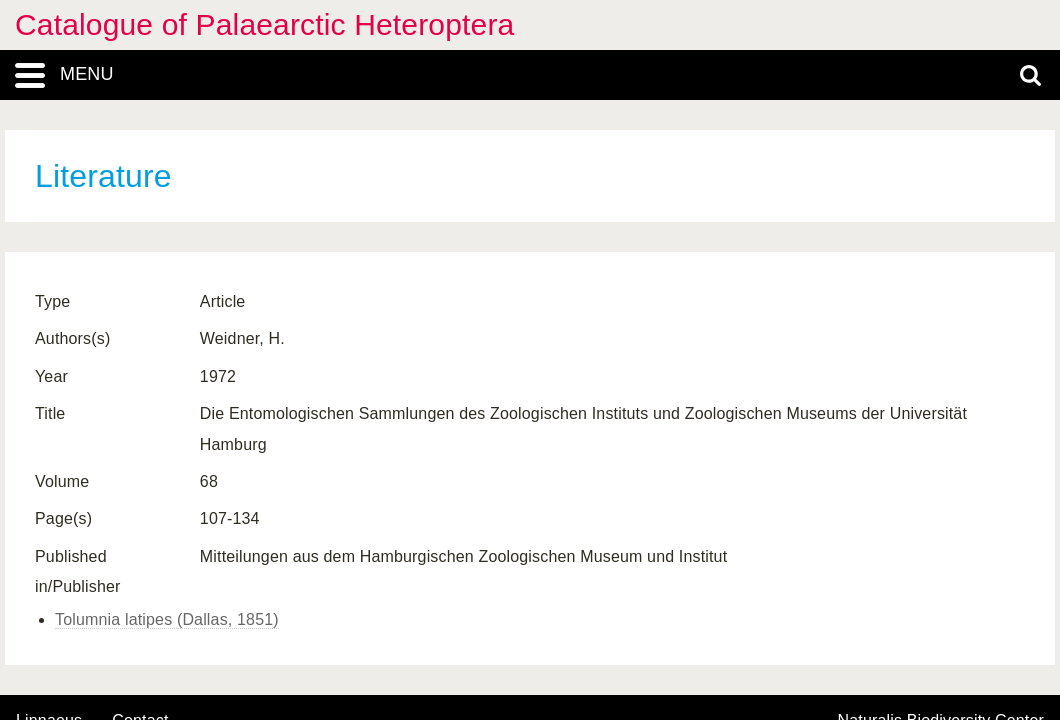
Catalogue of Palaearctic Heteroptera (264, 24)
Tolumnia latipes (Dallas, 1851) (167, 619)
